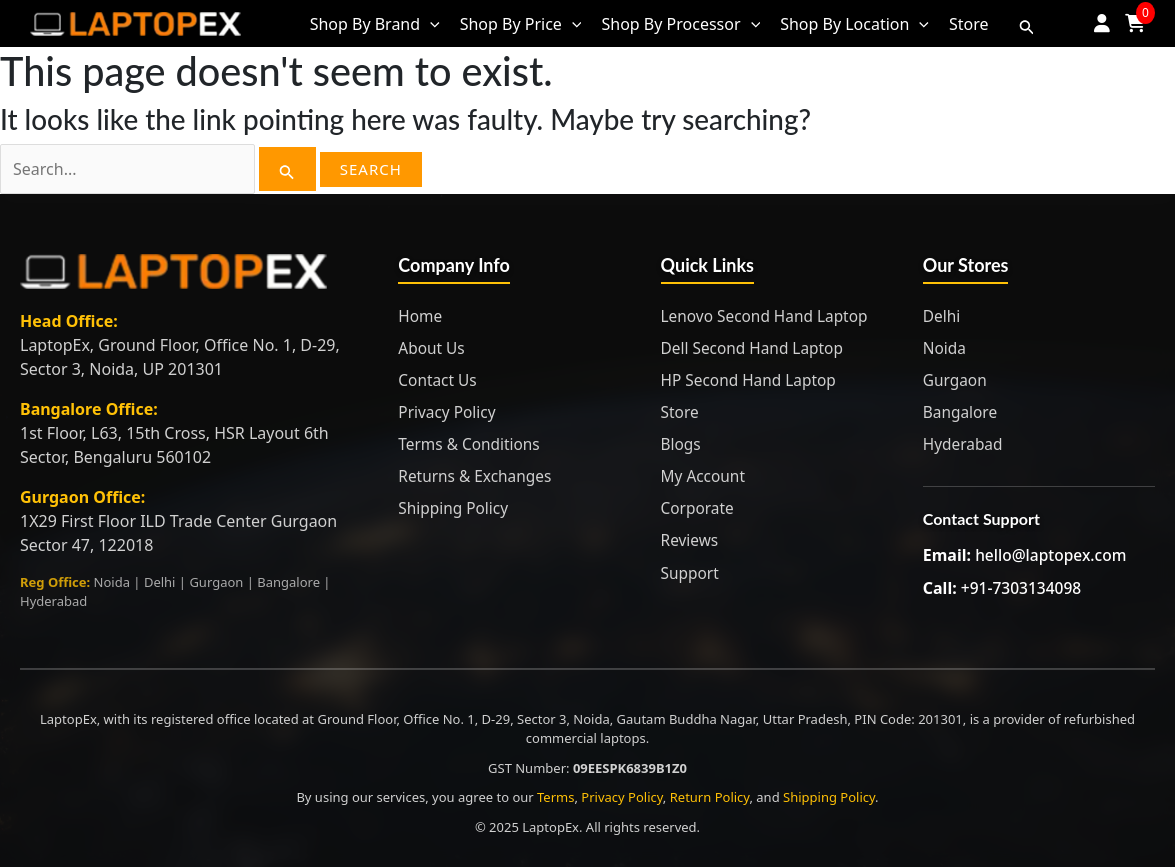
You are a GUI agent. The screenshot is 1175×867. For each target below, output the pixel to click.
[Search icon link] (1027, 24)
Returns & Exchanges (477, 476)
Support (691, 572)
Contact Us (438, 380)
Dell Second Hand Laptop (755, 348)
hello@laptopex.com (1053, 555)
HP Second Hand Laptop (752, 380)
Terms (555, 797)
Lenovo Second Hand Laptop (768, 316)
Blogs (682, 444)
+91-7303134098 (1023, 587)
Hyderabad (964, 444)
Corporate (699, 508)
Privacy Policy (448, 412)
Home (421, 316)
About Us (432, 348)
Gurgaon (956, 380)
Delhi (942, 316)
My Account (705, 476)
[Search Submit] (287, 169)
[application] (430, 24)
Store (681, 412)
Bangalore (961, 412)
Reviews (691, 540)
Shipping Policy (455, 508)
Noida (945, 348)
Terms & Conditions (471, 444)
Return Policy (710, 797)
